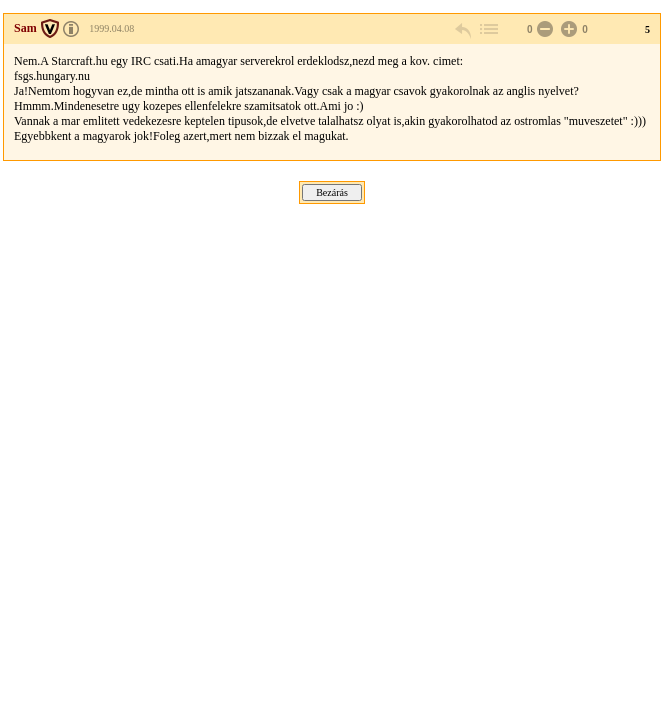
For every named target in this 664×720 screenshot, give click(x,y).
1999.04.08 (111, 28)
